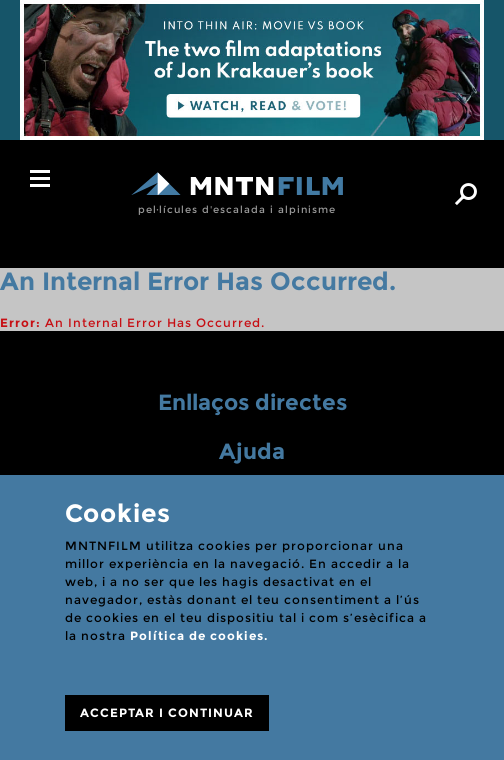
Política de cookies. (199, 635)
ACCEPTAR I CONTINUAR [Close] (167, 712)
